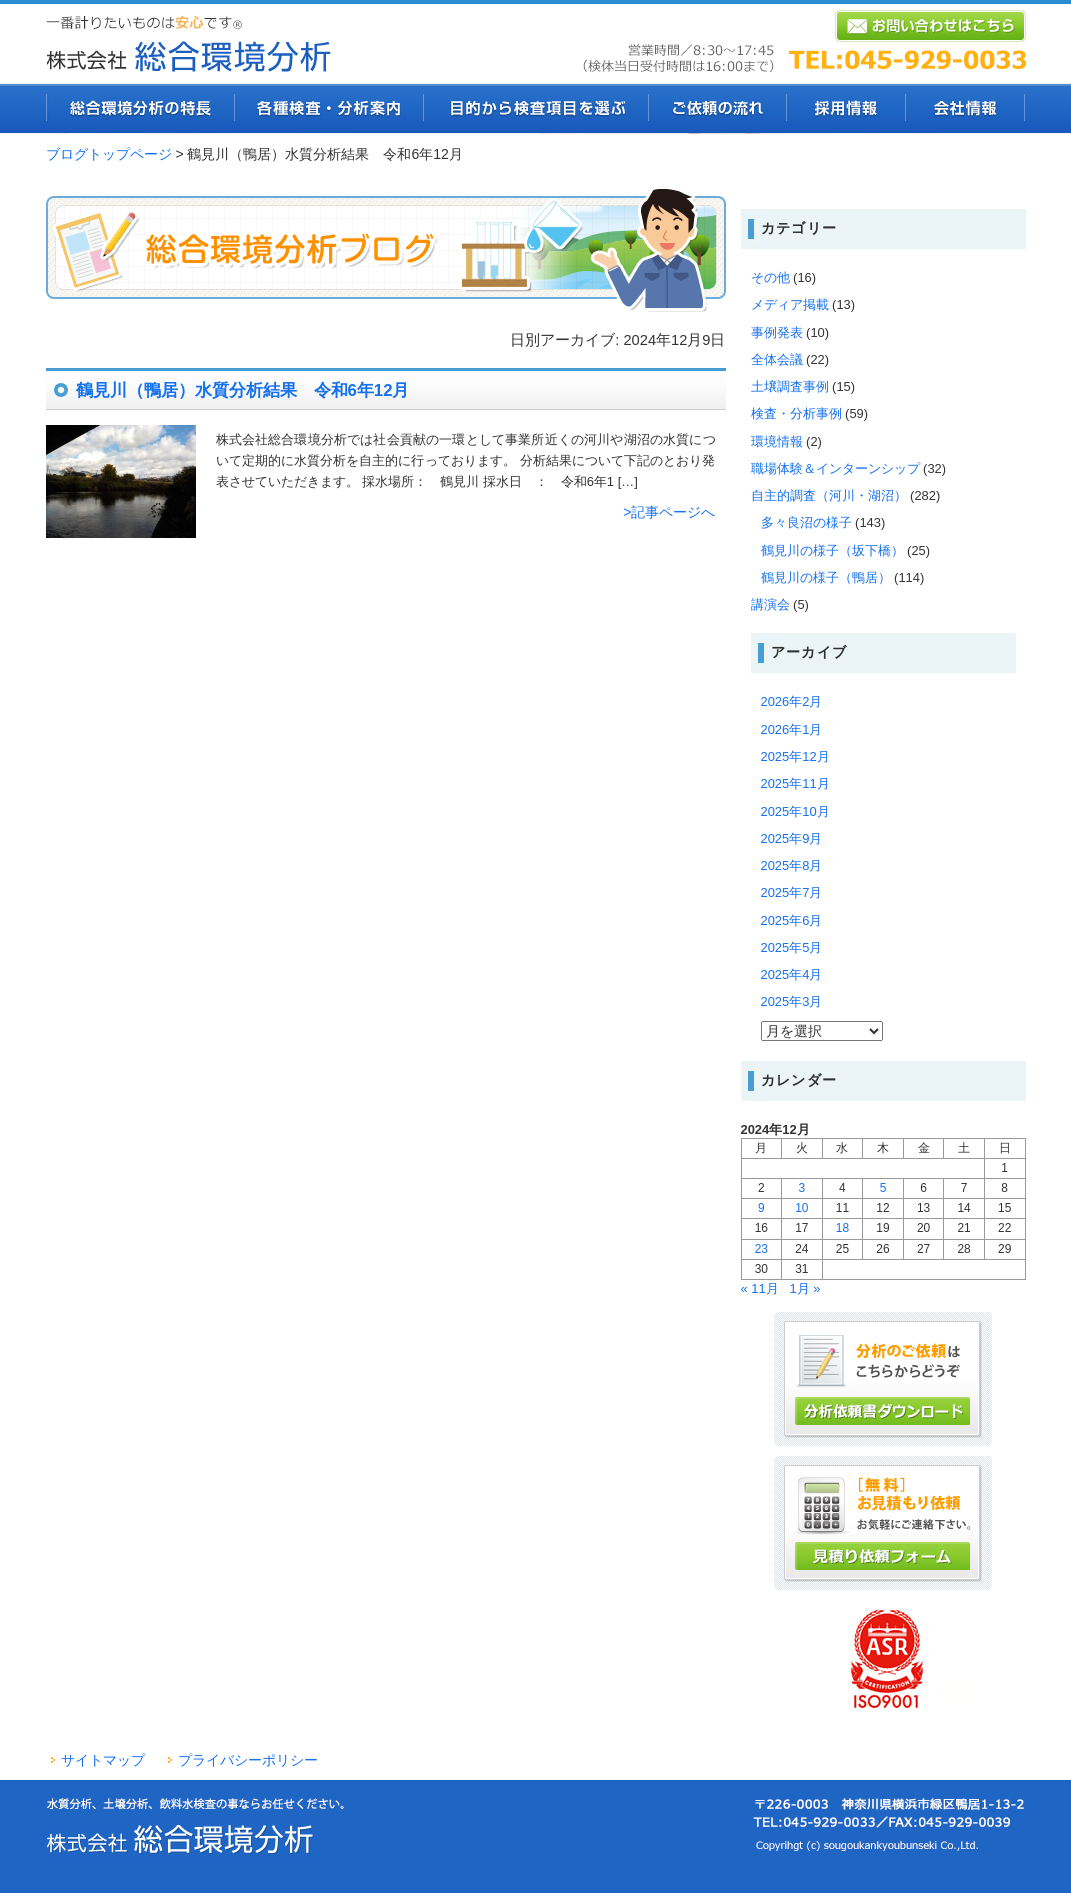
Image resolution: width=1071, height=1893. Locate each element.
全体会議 (777, 359)
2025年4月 (792, 974)
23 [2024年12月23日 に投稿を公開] (761, 1249)
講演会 (770, 604)
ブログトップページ (109, 154)
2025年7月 (792, 892)
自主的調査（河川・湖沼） (829, 495)
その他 (770, 277)
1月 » (804, 1288)
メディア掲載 (790, 304)
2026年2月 (792, 701)
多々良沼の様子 (806, 522)
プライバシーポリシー (248, 1760)
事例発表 (777, 332)
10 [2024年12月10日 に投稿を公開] (801, 1208)
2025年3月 (792, 1001)
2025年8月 (792, 865)
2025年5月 (792, 947)
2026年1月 (792, 729)
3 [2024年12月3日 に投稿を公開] (802, 1188)
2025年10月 (795, 811)
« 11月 (760, 1288)
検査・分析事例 (796, 413)
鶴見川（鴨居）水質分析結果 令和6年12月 (243, 390)
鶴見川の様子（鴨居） (826, 577)
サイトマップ (103, 1760)
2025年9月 (792, 838)
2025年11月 (795, 783)
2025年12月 (795, 756)
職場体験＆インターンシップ (835, 468)
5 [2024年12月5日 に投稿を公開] (883, 1188)
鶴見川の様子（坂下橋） (832, 550)
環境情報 (777, 441)
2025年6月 (792, 920)
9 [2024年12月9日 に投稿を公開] (761, 1208)
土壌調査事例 (790, 386)
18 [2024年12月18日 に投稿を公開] (842, 1228)
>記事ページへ (669, 512)
